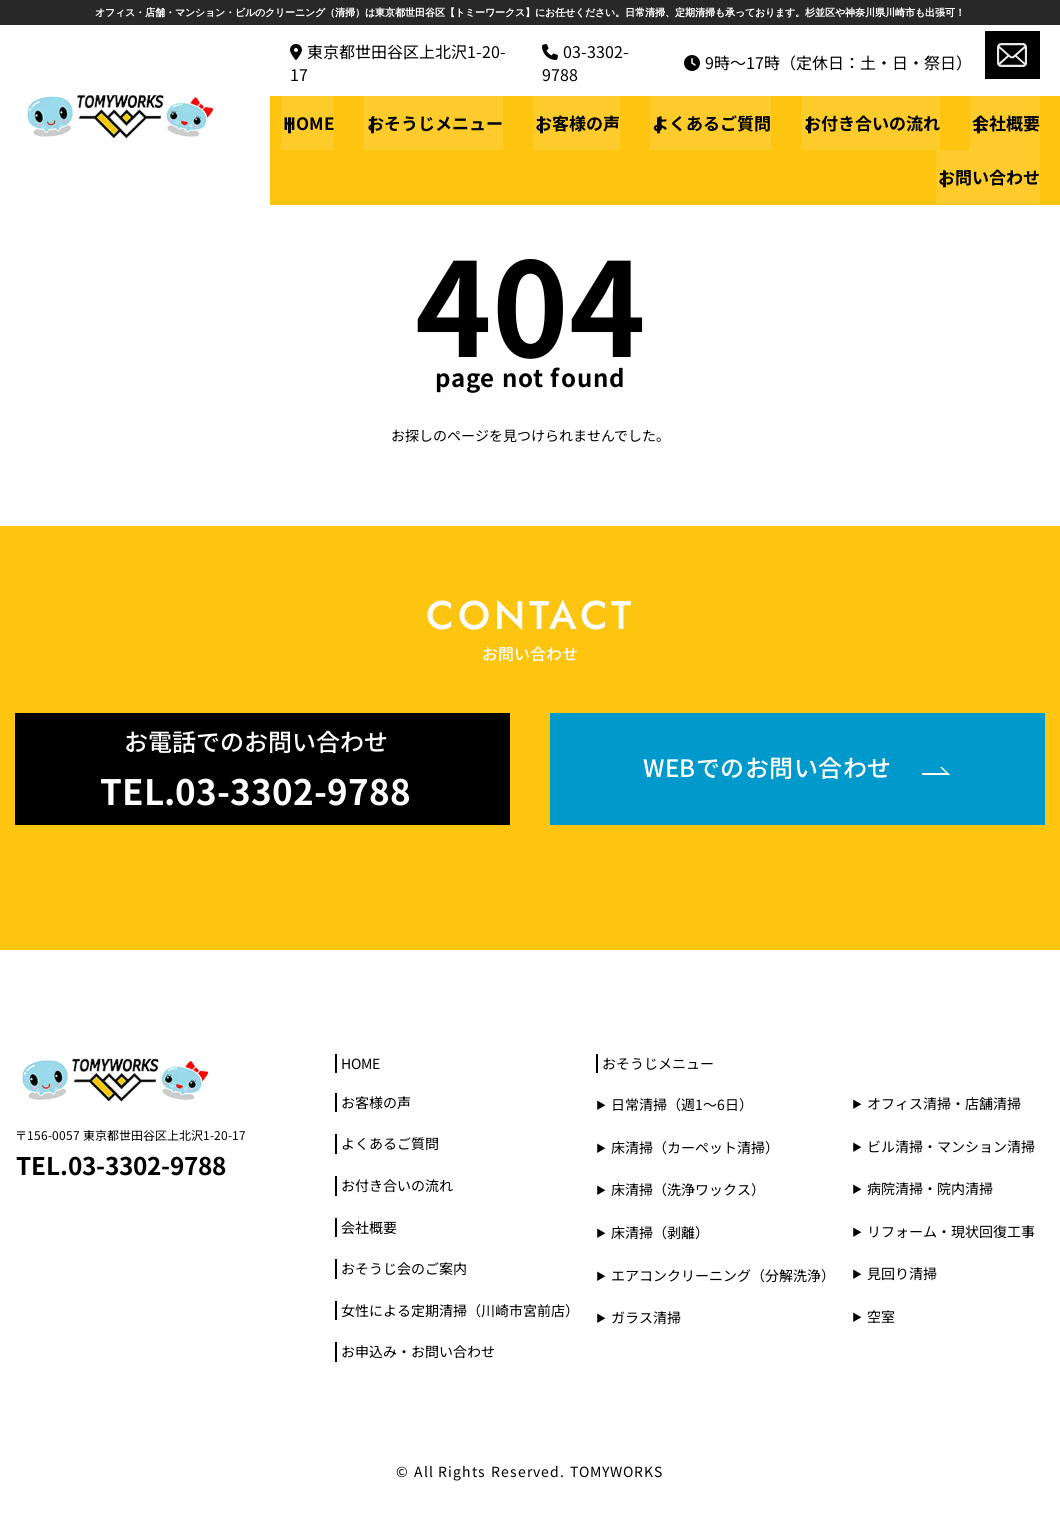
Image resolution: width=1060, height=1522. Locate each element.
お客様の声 (584, 122)
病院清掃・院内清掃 (930, 1186)
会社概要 (1006, 122)
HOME (320, 122)
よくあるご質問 (716, 122)
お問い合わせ (989, 176)
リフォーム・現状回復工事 (951, 1228)
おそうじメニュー (444, 122)
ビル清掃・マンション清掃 (951, 1143)
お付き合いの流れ (874, 122)
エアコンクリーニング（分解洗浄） (723, 1273)
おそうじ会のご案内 (404, 1269)
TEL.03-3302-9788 (125, 1162)
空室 (881, 1314)
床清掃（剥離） (660, 1230)
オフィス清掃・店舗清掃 (944, 1101)
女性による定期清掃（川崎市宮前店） (460, 1310)
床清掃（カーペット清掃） (695, 1145)
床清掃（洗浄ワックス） (688, 1187)
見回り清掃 (902, 1271)
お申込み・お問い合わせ (418, 1352)
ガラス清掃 (646, 1315)
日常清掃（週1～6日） (682, 1102)
